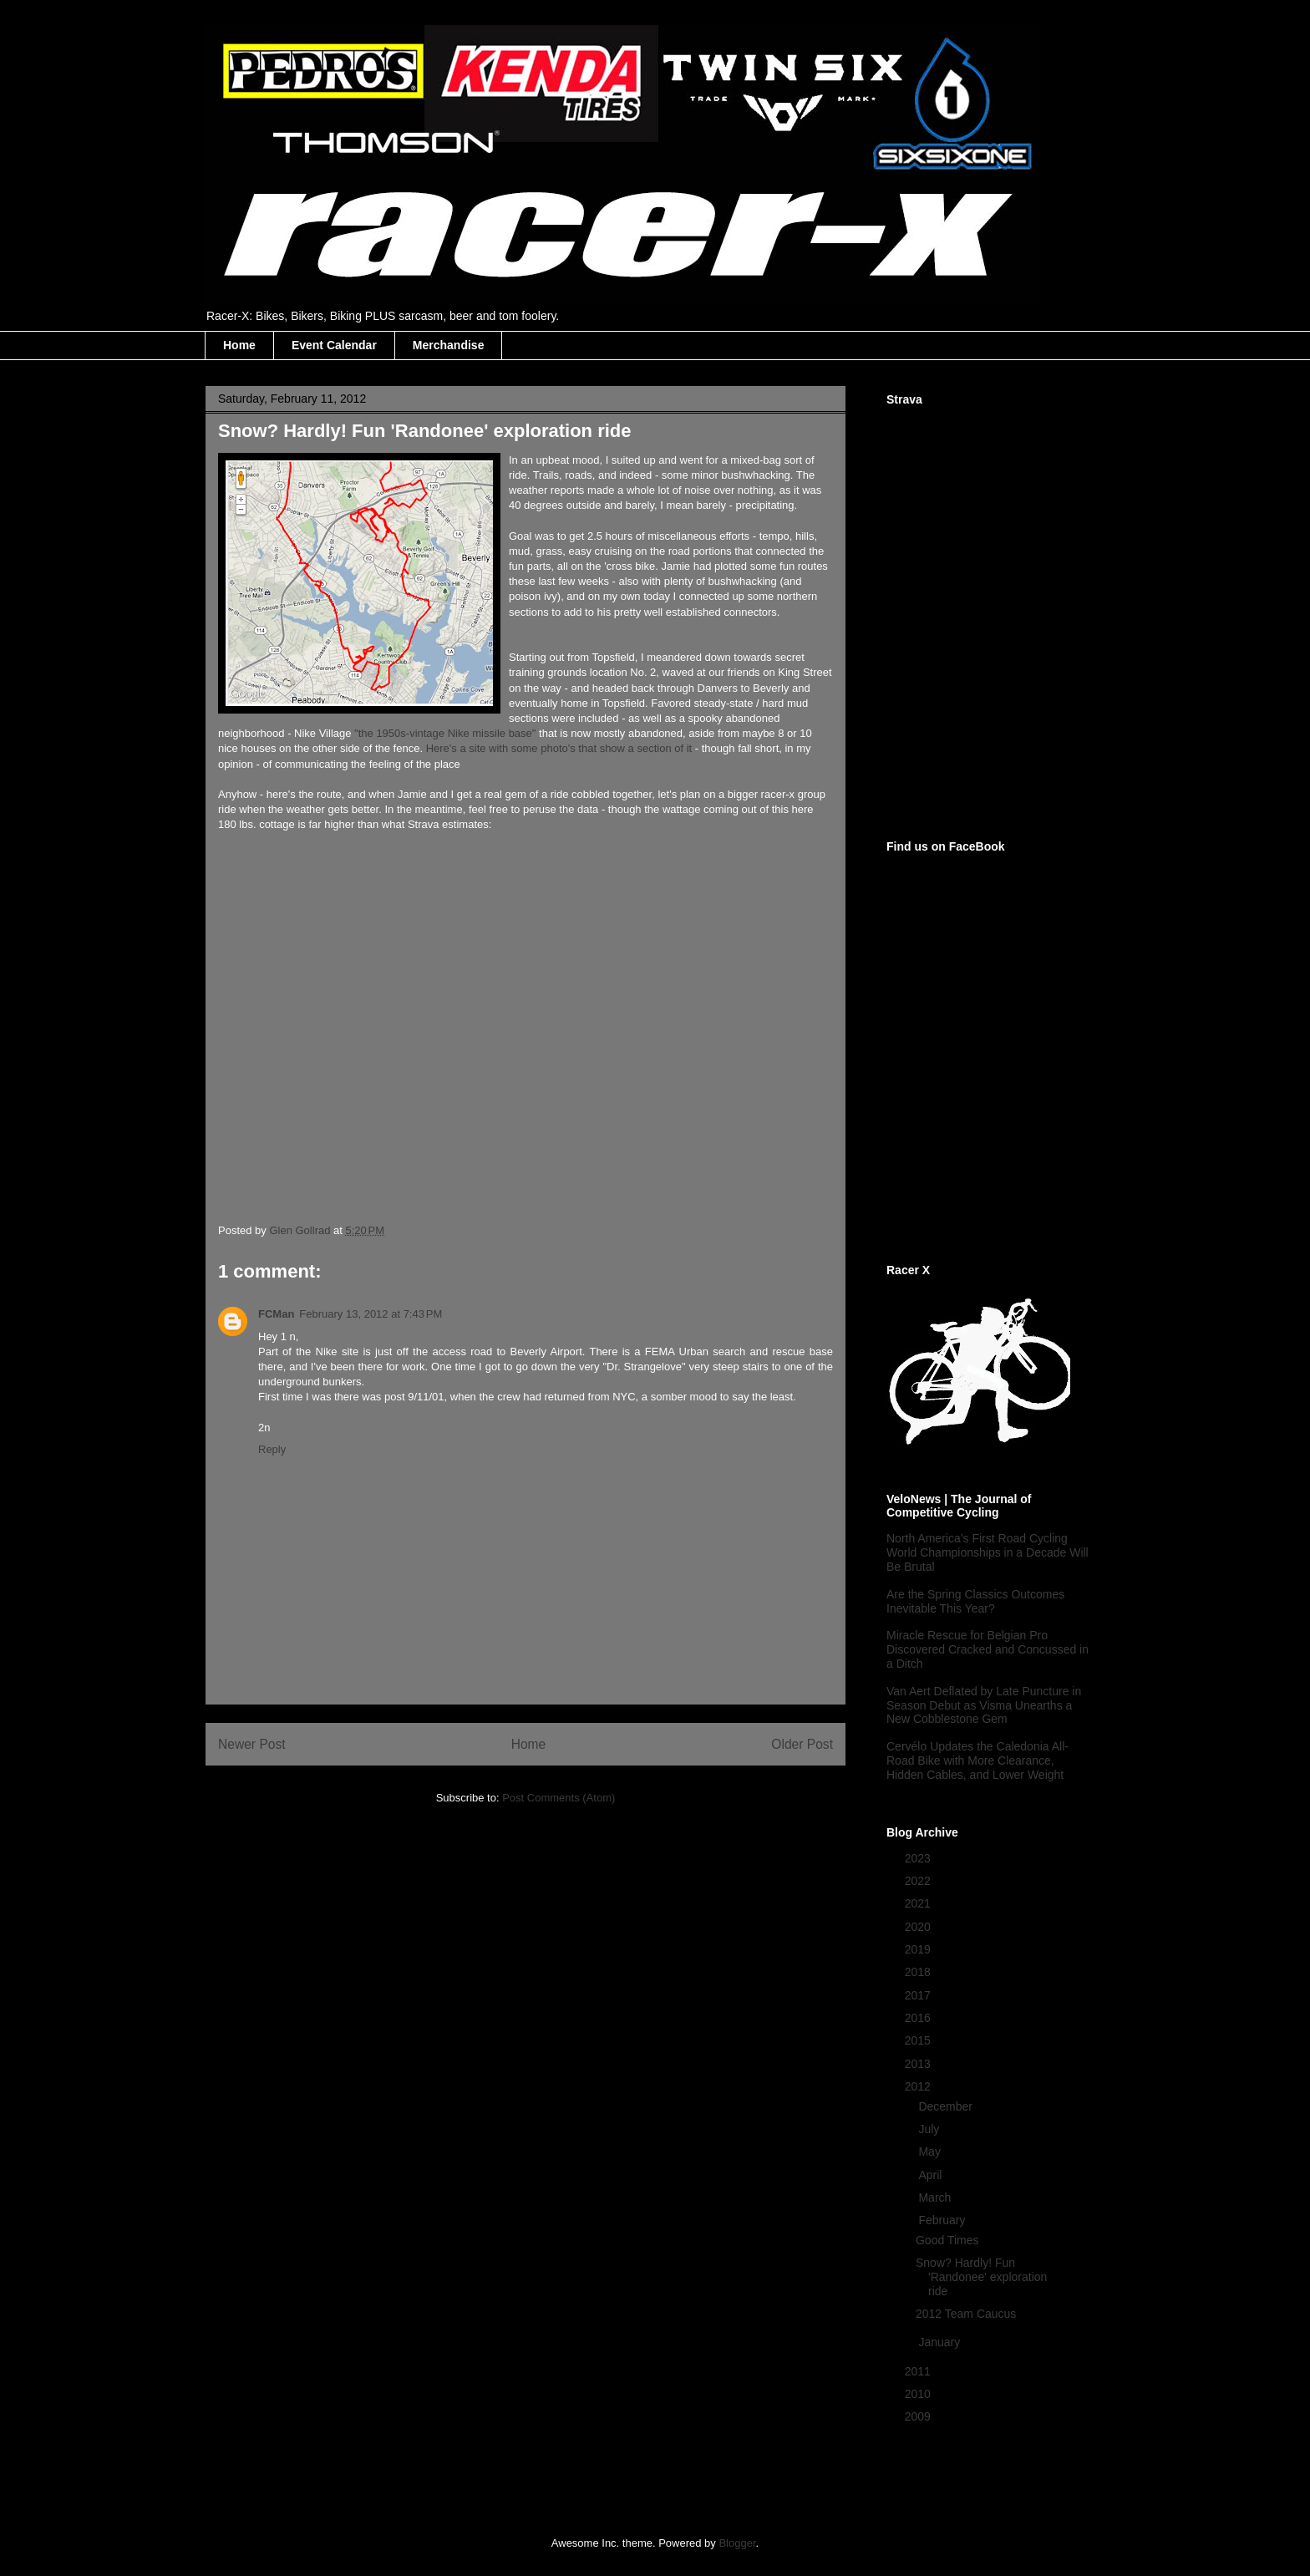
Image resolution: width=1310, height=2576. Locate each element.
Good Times (947, 2240)
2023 (919, 1858)
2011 (919, 2371)
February (943, 2220)
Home (239, 345)
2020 (919, 1926)
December (946, 2106)
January (940, 2342)
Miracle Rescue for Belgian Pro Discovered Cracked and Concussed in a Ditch (987, 1649)
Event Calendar (334, 345)
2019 (919, 1949)
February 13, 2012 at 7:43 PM (370, 1314)
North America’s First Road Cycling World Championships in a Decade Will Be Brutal (987, 1552)
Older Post (802, 1744)
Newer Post (252, 1744)
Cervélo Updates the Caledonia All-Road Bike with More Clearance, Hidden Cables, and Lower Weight (977, 1760)
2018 (919, 1972)
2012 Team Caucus (966, 2313)
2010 (919, 2394)
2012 (919, 2086)
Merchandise (449, 345)
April (931, 2175)
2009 (919, 2416)
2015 (919, 2040)
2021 (919, 1903)
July (930, 2129)
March (936, 2197)
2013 (919, 2063)
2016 (919, 2018)
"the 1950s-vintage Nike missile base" (445, 733)
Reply (272, 1449)
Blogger (736, 2543)
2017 (919, 1995)
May (930, 2151)
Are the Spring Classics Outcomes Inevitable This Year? (975, 1601)
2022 (919, 1881)
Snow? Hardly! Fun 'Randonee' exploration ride (981, 2277)
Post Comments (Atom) (558, 1797)
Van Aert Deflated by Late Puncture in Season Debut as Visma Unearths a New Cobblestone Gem (983, 1705)
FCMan (276, 1314)
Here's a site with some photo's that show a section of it (559, 748)
